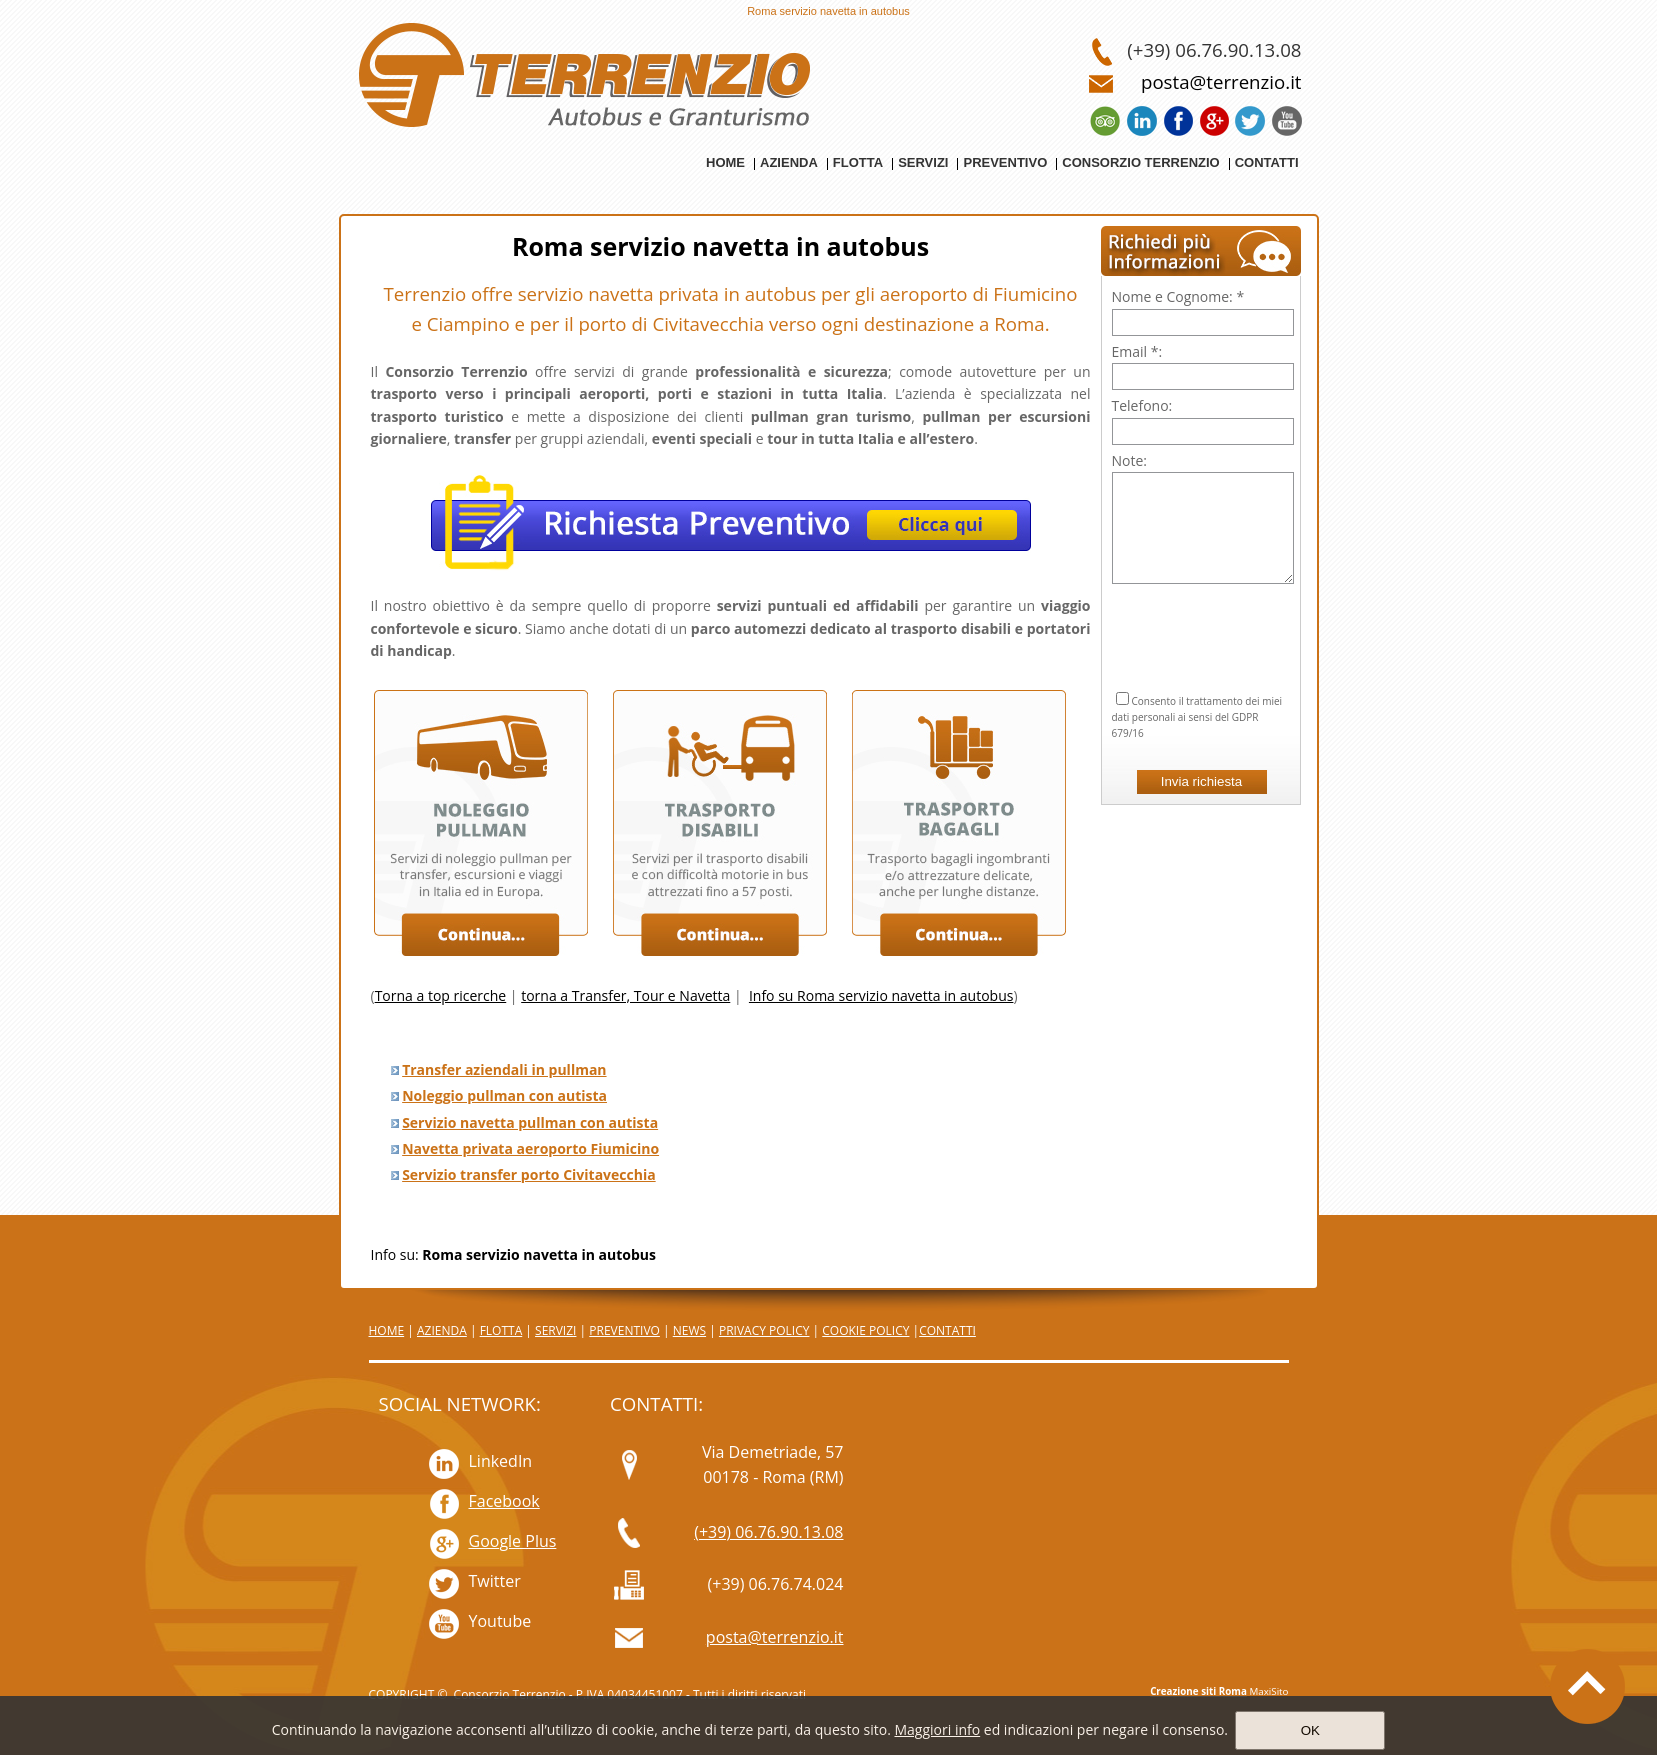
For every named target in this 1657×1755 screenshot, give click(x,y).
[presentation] (1203, 612)
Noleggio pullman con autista (504, 1095)
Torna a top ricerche (441, 995)
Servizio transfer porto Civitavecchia (529, 1174)
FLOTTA (501, 1330)
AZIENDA (442, 1330)
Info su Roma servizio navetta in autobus (881, 995)
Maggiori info (937, 1729)
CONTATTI (947, 1330)
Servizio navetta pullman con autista (530, 1122)
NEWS (689, 1330)
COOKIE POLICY (865, 1330)
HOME (387, 1330)
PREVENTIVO (624, 1330)
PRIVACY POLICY (764, 1330)
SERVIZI (555, 1330)
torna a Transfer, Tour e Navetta (625, 995)
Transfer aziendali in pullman (504, 1069)
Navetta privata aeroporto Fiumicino (530, 1148)
